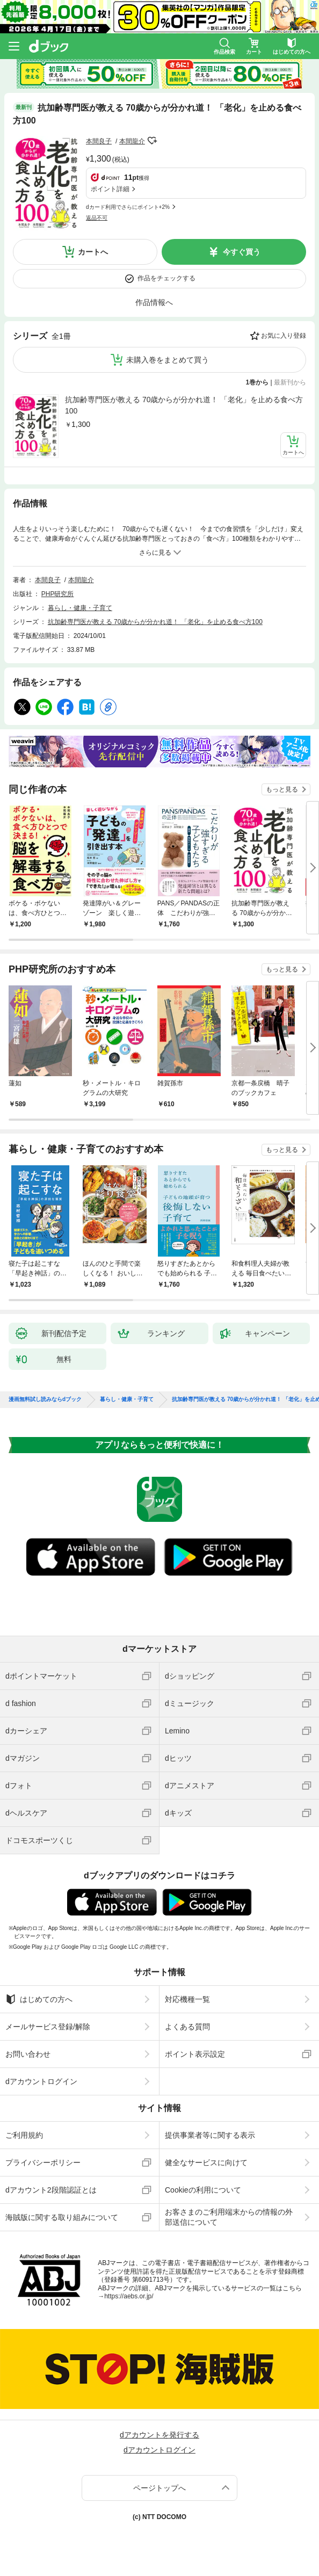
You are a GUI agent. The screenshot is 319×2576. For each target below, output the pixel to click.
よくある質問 (187, 2026)
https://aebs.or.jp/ (128, 2296)
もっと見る (282, 789)
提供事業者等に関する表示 (210, 2135)
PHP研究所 (57, 594)
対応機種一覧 (187, 1999)
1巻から (257, 382)
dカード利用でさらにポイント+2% (128, 207)
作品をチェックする (166, 278)
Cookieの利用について (203, 2190)
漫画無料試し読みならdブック (45, 1399)
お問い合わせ (27, 2054)
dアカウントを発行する (159, 2434)
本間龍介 (132, 141)
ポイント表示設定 (195, 2054)
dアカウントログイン (41, 2081)
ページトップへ (159, 2488)
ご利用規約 (24, 2135)
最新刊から (290, 382)
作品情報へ (154, 302)
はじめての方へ (39, 1999)
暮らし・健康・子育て (80, 608)
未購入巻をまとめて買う (167, 359)
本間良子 (99, 141)
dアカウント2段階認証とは (51, 2190)
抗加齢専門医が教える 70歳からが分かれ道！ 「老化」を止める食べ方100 (184, 405)
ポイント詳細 (110, 189)
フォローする (152, 140)
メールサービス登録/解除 (47, 2026)
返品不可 (96, 218)
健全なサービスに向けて (206, 2162)
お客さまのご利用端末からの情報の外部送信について (229, 2217)
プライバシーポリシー (43, 2162)
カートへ (93, 252)
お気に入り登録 (283, 335)
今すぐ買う (241, 252)
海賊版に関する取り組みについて (61, 2217)
